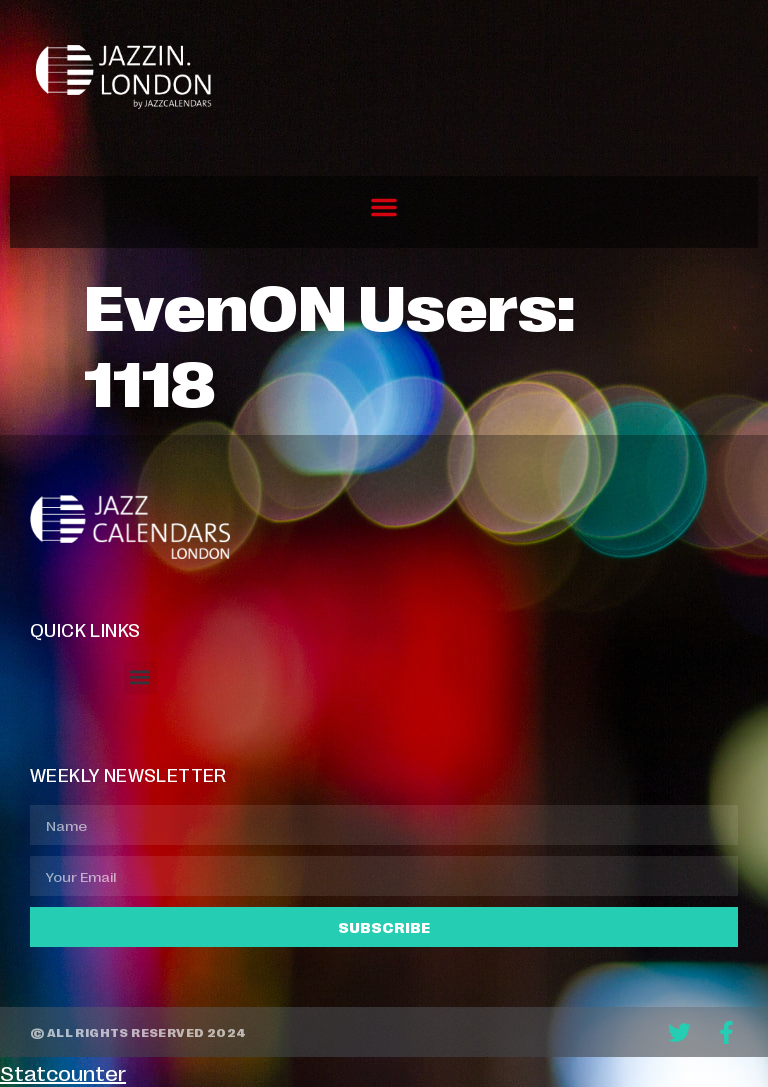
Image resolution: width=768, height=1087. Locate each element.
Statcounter (63, 1072)
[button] (384, 207)
